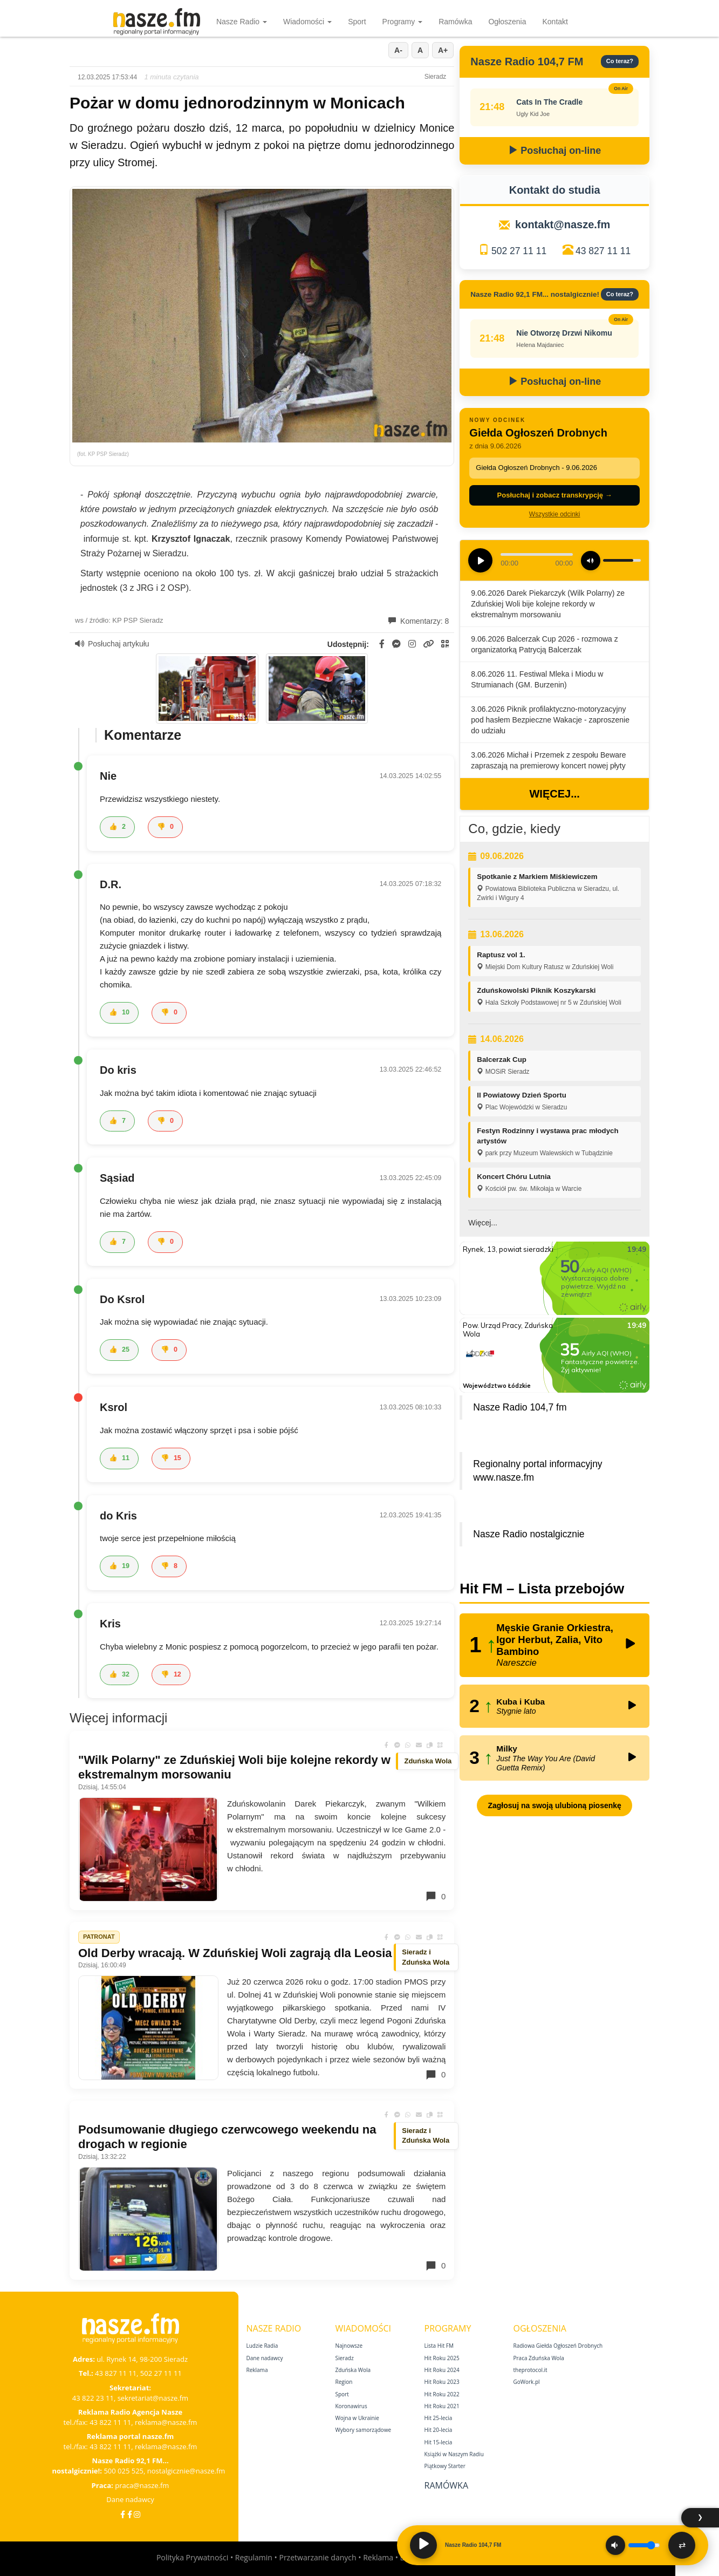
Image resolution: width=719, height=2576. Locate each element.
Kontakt (554, 21)
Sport (357, 21)
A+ (443, 50)
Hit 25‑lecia (438, 2418)
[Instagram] (137, 2514)
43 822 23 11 (93, 2398)
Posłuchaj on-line (554, 150)
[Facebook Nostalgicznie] (129, 2514)
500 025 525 (123, 2471)
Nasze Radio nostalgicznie (528, 1534)
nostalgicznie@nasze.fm (186, 2471)
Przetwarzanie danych (317, 2557)
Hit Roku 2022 (442, 2394)
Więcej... (554, 794)
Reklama (257, 2370)
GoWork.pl (526, 2382)
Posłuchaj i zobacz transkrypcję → (554, 495)
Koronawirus (351, 2406)
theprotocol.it (530, 2370)
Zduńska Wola (353, 2370)
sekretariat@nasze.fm (153, 2398)
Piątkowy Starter (444, 2466)
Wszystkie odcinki (554, 514)
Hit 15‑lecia (438, 2442)
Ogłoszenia (507, 21)
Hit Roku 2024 (442, 2370)
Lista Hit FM (439, 2345)
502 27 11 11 (518, 251)
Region (344, 2382)
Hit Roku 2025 (442, 2358)
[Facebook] (122, 2514)
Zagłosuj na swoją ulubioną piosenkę (554, 1805)
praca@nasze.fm (142, 2485)
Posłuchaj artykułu (112, 643)
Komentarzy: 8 (418, 621)
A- (398, 50)
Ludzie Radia (262, 2345)
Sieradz (344, 2358)
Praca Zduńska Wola (538, 2358)
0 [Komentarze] (435, 1896)
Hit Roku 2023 (442, 2382)
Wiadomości (307, 21)
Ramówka (455, 21)
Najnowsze (349, 2345)
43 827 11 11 (603, 251)
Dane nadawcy (130, 2499)
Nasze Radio (241, 21)
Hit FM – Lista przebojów (542, 1588)
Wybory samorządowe (363, 2430)
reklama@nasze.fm (166, 2422)
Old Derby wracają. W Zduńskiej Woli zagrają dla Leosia (235, 1953)
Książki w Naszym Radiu (454, 2454)
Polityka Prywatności (192, 2557)
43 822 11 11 (110, 2422)
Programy (402, 21)
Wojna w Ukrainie (357, 2418)
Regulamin (253, 2557)
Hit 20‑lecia (438, 2430)
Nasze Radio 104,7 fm (519, 1407)
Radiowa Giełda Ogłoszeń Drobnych (558, 2345)
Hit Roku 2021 (442, 2406)
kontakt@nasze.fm (562, 224)
